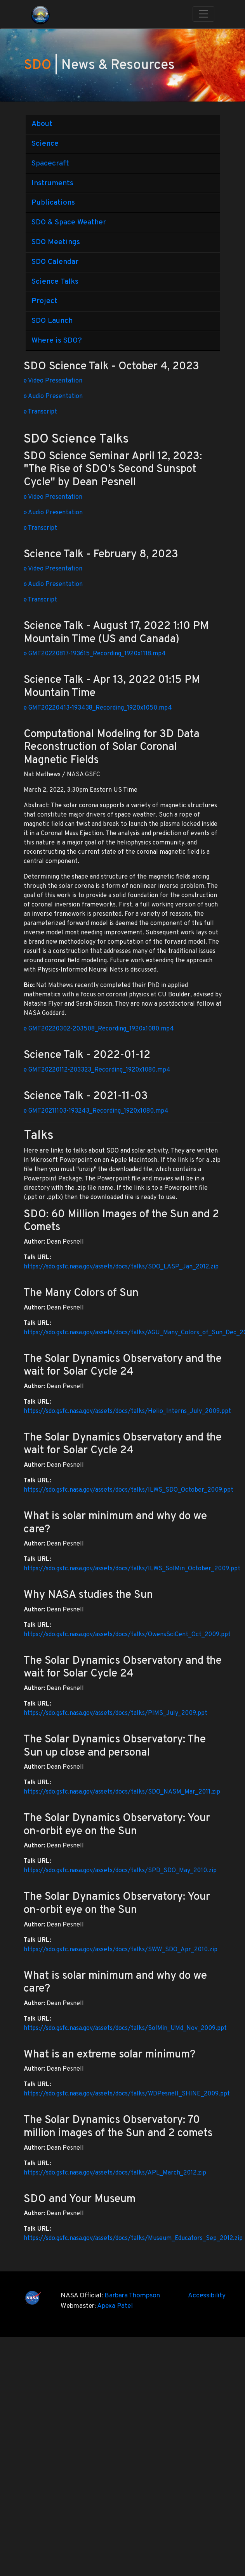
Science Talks (54, 281)
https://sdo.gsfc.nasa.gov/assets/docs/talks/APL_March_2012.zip (115, 2173)
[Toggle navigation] (203, 14)
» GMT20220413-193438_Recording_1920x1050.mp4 (98, 708)
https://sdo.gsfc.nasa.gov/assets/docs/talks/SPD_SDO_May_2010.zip (120, 1871)
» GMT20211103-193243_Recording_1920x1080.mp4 (96, 1111)
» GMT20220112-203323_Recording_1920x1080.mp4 (97, 1070)
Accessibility (207, 2295)
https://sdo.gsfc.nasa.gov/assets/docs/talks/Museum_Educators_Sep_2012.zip (133, 2238)
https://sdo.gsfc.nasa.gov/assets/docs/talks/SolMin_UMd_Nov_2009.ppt (125, 2028)
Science (45, 143)
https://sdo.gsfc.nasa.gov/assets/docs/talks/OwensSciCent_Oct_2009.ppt (127, 1635)
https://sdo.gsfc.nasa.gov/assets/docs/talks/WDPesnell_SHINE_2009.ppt (127, 2094)
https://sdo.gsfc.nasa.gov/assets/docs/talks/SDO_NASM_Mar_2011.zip (122, 1792)
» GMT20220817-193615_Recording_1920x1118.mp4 (95, 654)
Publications (53, 202)
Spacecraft (50, 163)
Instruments (52, 183)
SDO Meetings (55, 242)
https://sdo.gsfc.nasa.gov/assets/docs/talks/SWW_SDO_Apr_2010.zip (120, 1950)
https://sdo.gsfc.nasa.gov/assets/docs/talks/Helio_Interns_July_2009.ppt (127, 1411)
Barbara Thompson (132, 2295)
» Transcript (40, 412)
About (41, 124)
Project (44, 301)
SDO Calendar (54, 262)
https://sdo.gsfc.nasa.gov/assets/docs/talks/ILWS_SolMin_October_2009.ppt (132, 1569)
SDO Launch (52, 321)
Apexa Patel (115, 2306)
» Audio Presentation (53, 396)
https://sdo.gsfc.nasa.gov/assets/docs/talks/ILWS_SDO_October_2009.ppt (128, 1490)
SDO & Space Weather (68, 222)
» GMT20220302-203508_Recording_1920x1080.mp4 (99, 1029)
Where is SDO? (56, 340)
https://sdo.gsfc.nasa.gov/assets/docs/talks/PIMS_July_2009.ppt (115, 1713)
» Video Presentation (53, 381)
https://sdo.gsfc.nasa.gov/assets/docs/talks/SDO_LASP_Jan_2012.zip (121, 1267)
